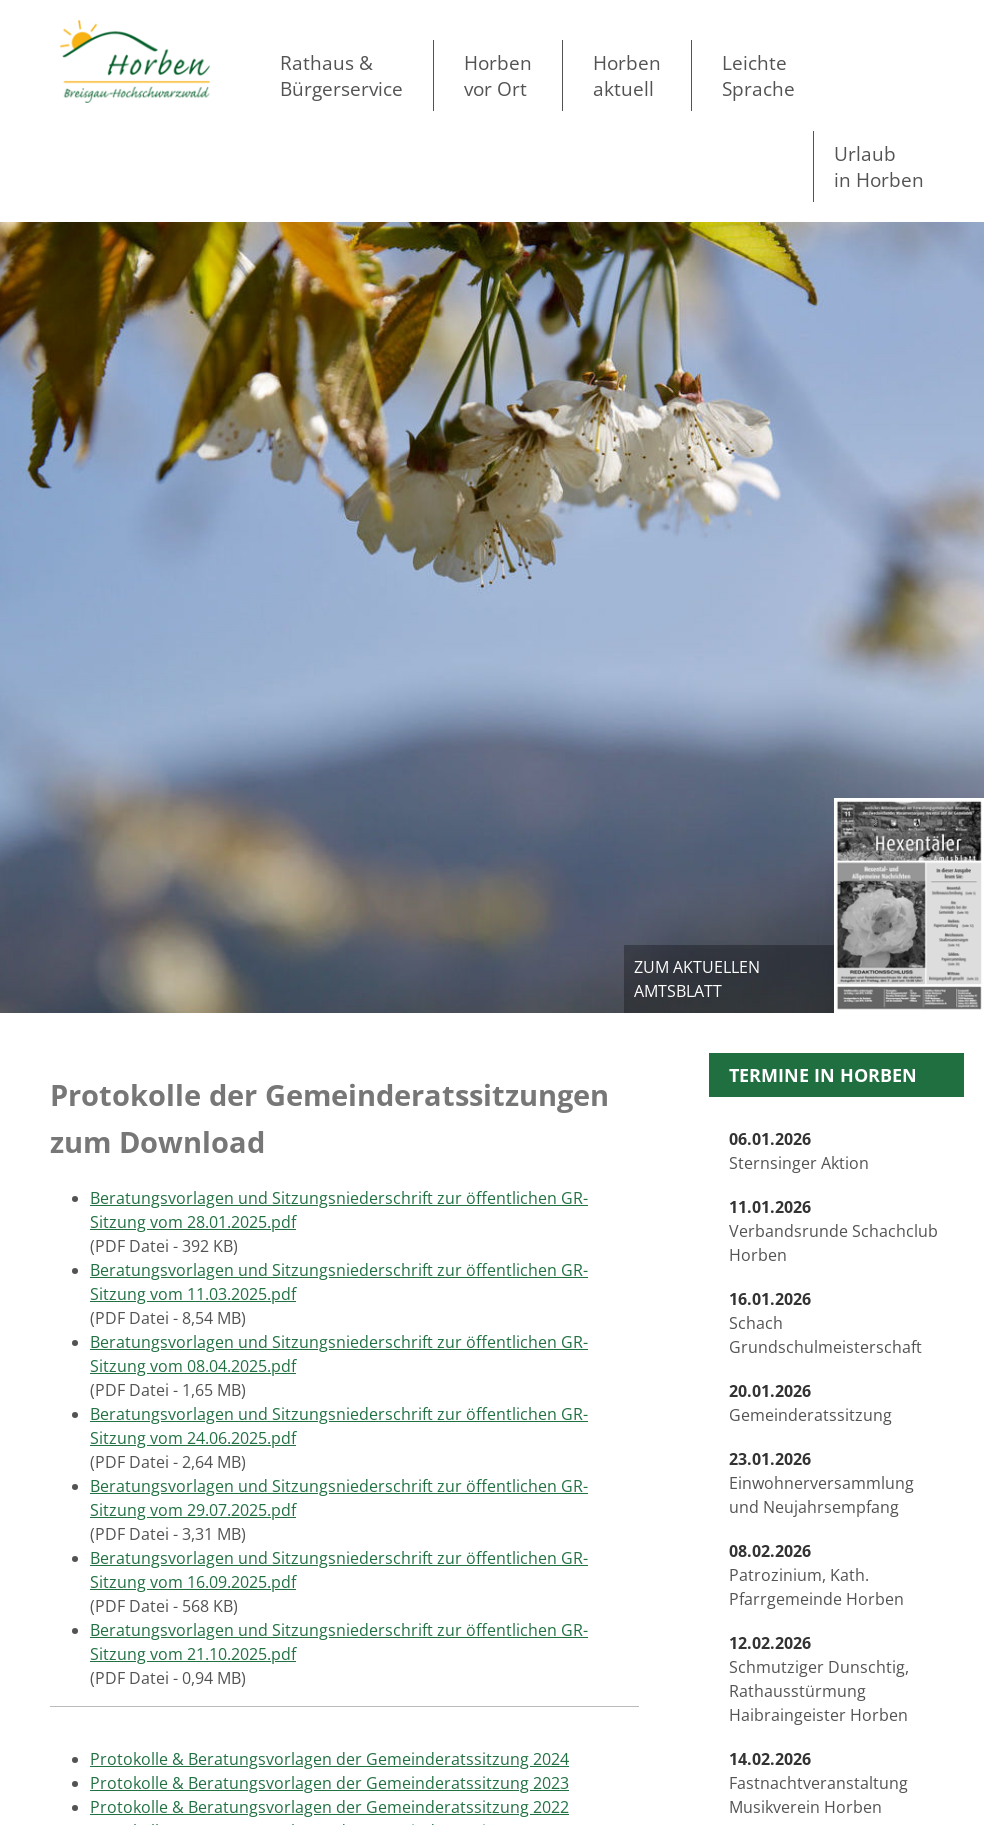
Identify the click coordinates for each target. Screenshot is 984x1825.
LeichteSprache (758, 75)
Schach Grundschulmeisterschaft (825, 1323)
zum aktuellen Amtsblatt (697, 979)
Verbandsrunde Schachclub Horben (833, 1231)
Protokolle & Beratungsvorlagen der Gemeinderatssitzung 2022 (329, 1807)
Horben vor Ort (498, 75)
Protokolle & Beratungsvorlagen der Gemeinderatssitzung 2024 (329, 1759)
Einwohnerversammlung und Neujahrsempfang (821, 1483)
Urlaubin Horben (879, 166)
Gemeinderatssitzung (810, 1403)
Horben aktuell (627, 75)
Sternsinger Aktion (799, 1151)
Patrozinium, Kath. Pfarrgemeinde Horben (816, 1575)
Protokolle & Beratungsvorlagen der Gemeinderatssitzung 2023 (329, 1783)
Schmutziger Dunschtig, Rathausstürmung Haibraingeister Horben (819, 1679)
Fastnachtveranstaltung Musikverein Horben (818, 1783)
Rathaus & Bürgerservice (341, 75)
